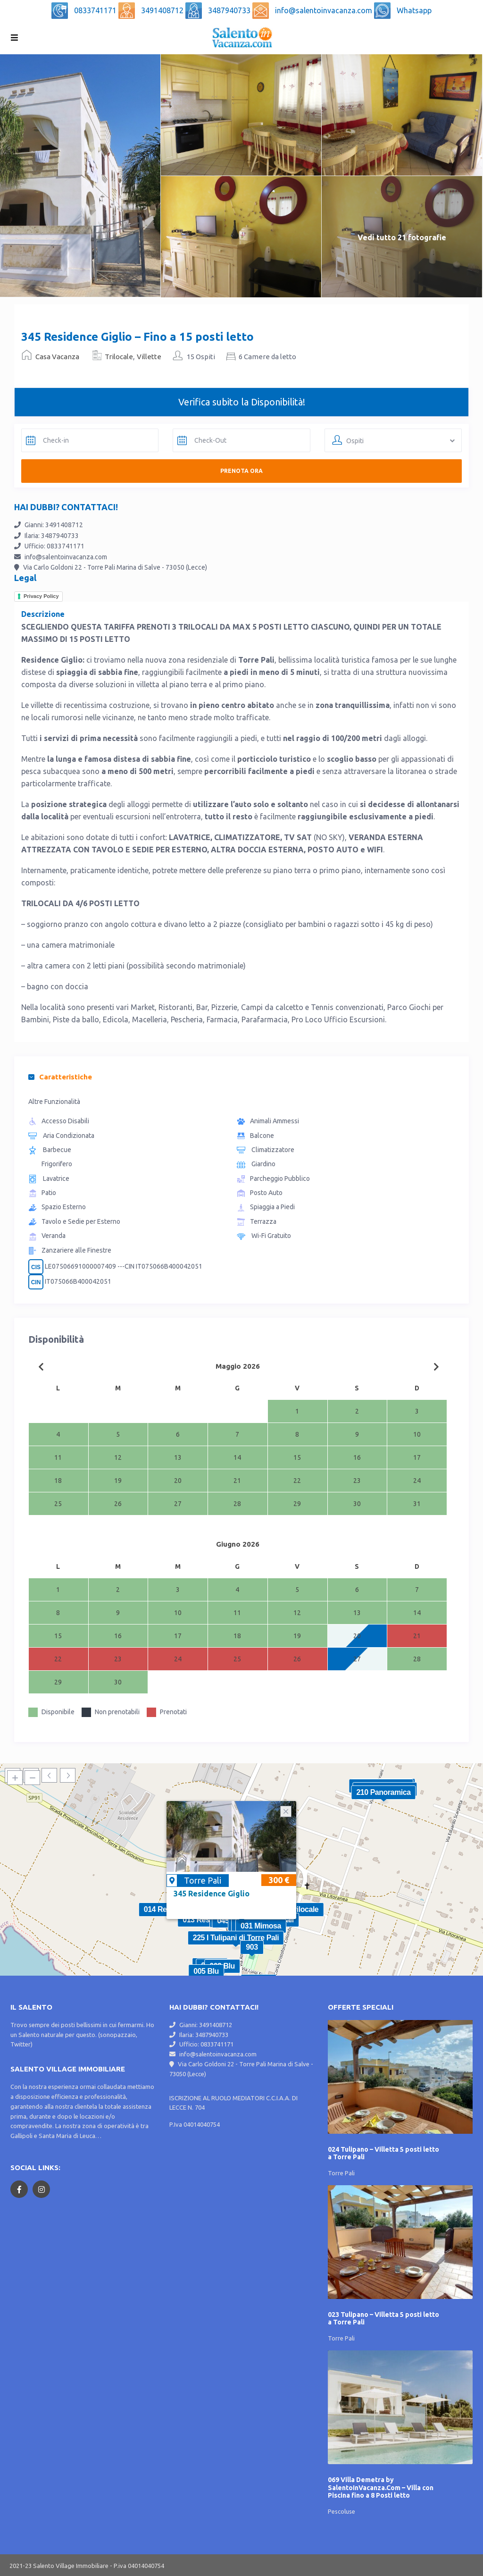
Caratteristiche (60, 1077)
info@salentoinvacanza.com (324, 10)
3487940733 (230, 10)
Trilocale (119, 357)
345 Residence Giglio (212, 1893)
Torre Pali (202, 1880)
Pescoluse (341, 2511)
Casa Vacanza (57, 357)
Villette (149, 357)
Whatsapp (414, 10)
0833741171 (96, 10)
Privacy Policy (41, 596)
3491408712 (163, 10)
